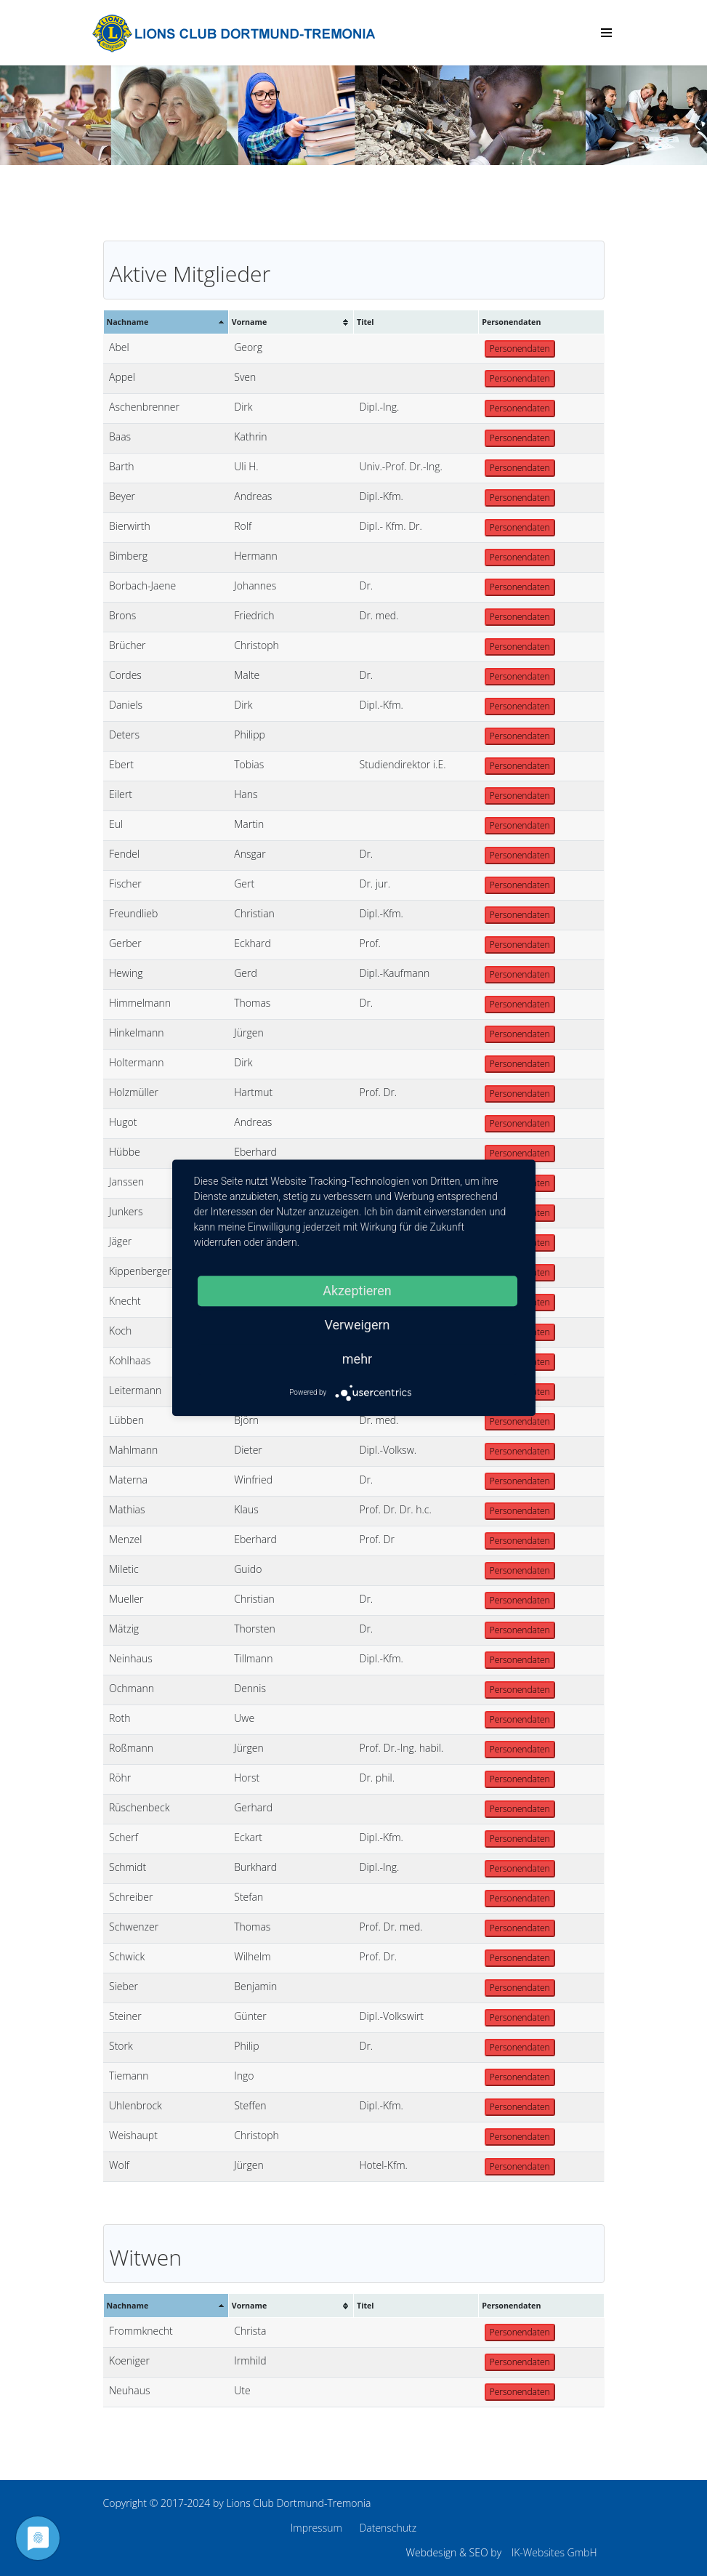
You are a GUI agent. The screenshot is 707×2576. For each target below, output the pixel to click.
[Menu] (606, 33)
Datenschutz (387, 2528)
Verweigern (356, 1324)
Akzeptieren (357, 1290)
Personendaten (520, 348)
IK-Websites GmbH (554, 2552)
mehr (357, 1359)
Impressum (316, 2528)
